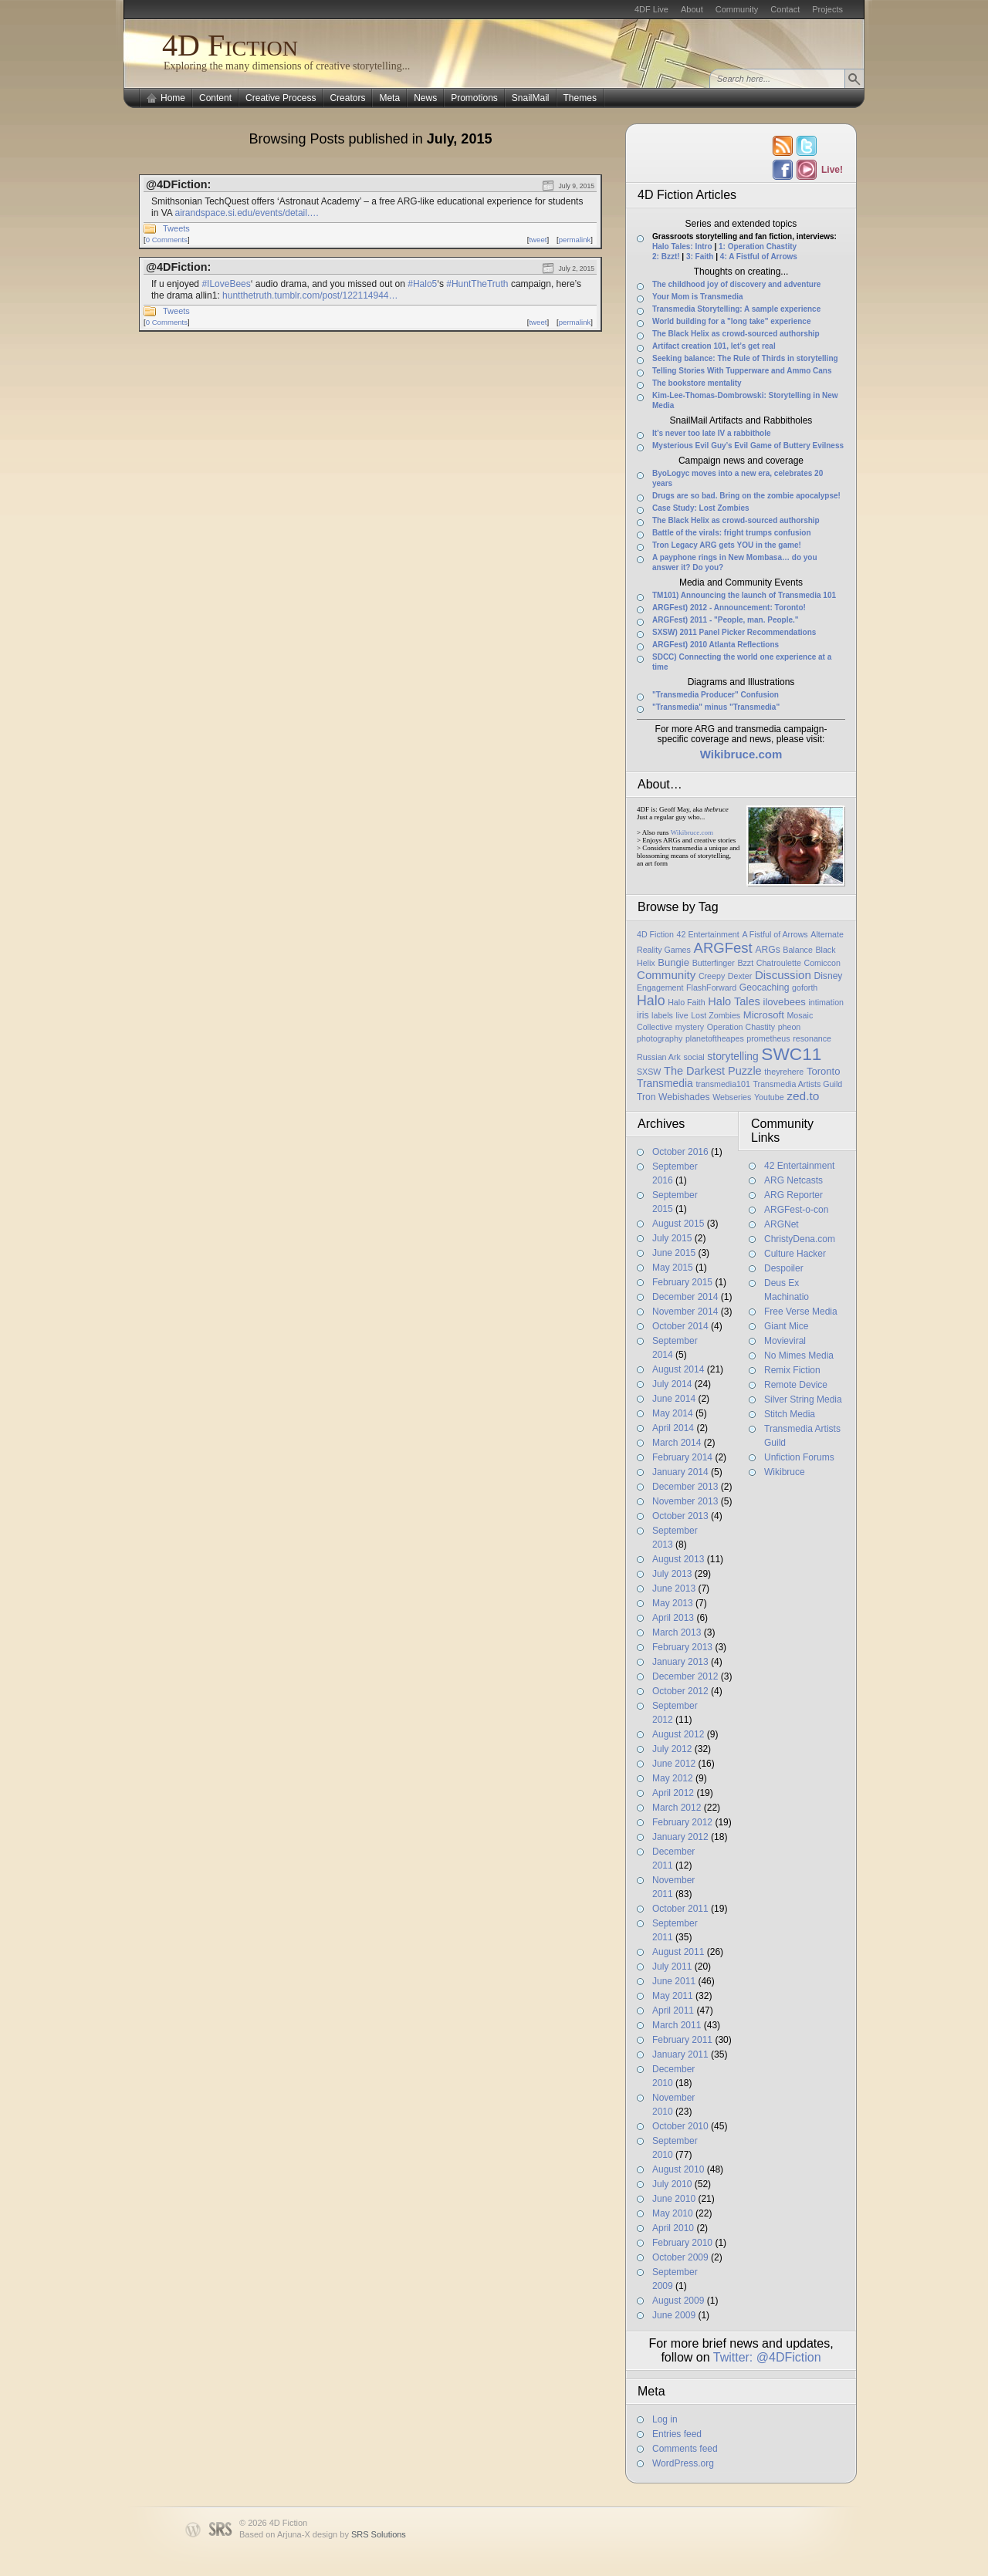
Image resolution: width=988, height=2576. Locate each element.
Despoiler (784, 1268)
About (692, 9)
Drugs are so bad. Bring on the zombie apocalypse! (746, 495)
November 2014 (685, 1311)
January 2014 (680, 1472)
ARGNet (781, 1224)
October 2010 (680, 2126)
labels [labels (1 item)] (662, 1015)
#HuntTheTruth (477, 284)
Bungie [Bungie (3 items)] (673, 962)
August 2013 (678, 1559)
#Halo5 (422, 284)
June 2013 (673, 1588)
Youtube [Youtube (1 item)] (769, 1097)
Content (215, 98)
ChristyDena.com (799, 1239)
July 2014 (672, 1384)
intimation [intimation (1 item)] (826, 1002)
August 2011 (678, 1951)
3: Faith (700, 256)
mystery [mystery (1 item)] (689, 1026)
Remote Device (795, 1384)
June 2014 (673, 1398)
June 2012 (673, 1763)
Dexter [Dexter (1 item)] (740, 976)
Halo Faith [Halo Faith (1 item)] (686, 1002)
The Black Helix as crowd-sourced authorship (736, 333)
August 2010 (678, 2169)
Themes (580, 98)
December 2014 (685, 1296)
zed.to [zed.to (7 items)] (803, 1095)
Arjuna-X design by (341, 2534)
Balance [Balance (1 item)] (798, 949)
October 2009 (680, 2257)
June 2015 (673, 1252)
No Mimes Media (799, 1355)
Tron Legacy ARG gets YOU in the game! (726, 545)
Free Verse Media (800, 1311)
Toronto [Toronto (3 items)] (824, 1071)
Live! (831, 169)
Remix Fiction (792, 1370)
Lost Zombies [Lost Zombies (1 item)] (715, 1015)
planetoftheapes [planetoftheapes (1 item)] (714, 1038)
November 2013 (685, 1501)
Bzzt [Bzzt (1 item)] (745, 962)
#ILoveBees (225, 284)
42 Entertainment (799, 1165)
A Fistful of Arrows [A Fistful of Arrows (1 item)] (774, 934)
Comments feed (685, 2448)
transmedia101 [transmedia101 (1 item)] (722, 1084)
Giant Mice (786, 1326)
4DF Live (651, 9)
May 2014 (672, 1413)
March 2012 (676, 1807)
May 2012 (672, 1778)
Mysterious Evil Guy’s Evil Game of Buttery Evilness (748, 445)
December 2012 (685, 1676)
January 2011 (680, 2054)
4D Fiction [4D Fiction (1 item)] (655, 934)
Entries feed (677, 2434)
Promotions (474, 98)
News (425, 98)
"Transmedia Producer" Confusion (715, 694)
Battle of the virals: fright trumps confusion (731, 532)
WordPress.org (683, 2463)
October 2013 (680, 1516)
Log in (665, 2419)
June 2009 (673, 2315)
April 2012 (673, 1793)
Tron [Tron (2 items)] (646, 1097)
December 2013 (685, 1486)
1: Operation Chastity (758, 246)
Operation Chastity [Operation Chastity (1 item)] (741, 1026)
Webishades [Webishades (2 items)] (683, 1097)
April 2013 (673, 1617)
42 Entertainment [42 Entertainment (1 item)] (708, 934)
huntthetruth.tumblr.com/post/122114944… (310, 295)
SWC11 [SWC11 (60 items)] (791, 1054)
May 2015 (672, 1267)
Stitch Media (789, 1414)
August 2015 (678, 1223)
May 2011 (672, 1995)
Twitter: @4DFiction (767, 2357)
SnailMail (531, 98)
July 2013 (672, 1573)
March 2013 (676, 1632)
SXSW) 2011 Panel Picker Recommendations (734, 632)
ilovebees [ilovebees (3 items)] (784, 1002)
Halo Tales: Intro (682, 246)
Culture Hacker (795, 1253)
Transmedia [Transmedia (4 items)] (665, 1083)
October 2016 (680, 1151)
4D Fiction (230, 45)
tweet (537, 239)
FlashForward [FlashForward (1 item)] (711, 987)
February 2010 (682, 2242)
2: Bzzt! (666, 256)
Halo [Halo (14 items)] (651, 1000)
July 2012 (672, 1749)
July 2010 (672, 2184)
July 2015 (672, 1238)
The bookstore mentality (697, 383)
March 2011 (676, 2025)
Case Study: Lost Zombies (700, 508)
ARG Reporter (793, 1195)
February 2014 (682, 1457)
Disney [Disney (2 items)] (828, 976)
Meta (389, 98)
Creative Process (280, 98)
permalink (575, 239)
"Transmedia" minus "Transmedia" (716, 707)
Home (173, 98)
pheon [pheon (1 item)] (789, 1026)
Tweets (176, 228)
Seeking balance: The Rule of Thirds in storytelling (745, 358)
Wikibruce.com (692, 832)
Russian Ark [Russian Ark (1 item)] (659, 1057)
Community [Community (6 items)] (666, 974)
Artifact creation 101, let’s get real (714, 346)
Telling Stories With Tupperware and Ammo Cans (742, 370)
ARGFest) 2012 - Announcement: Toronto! (729, 607)
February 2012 (682, 1822)
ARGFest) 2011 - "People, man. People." (725, 620)
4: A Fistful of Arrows (758, 256)
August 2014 (678, 1369)
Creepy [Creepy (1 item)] (712, 976)
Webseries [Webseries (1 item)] (731, 1097)
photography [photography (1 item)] (659, 1038)
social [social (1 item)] (693, 1057)
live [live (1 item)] (682, 1015)
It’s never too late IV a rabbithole (711, 433)
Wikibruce (784, 1472)
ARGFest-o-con (796, 1209)
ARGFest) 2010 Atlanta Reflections (715, 644)
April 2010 (673, 2228)
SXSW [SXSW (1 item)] (649, 1071)
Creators (347, 98)
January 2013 (680, 1661)
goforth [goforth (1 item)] (804, 987)
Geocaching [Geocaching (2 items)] (764, 987)
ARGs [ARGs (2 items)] (767, 949)
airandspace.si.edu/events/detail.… (246, 213)
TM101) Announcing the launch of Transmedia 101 (744, 595)
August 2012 (678, 1734)
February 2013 (682, 1647)
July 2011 (672, 1966)
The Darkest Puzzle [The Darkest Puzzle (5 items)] (713, 1071)
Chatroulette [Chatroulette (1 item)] (778, 962)
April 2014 (673, 1428)
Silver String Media (803, 1399)
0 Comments (167, 239)
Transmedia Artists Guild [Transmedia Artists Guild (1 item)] (798, 1084)
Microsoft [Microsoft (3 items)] (763, 1015)
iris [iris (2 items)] (642, 1015)
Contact (785, 9)
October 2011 (680, 1908)
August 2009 (678, 2300)
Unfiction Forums (799, 1457)
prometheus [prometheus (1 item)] (768, 1038)
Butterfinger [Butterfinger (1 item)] (713, 962)
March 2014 (676, 1442)
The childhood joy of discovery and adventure (736, 284)
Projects (827, 9)
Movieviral (785, 1340)
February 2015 (682, 1282)
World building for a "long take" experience (731, 321)
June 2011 (673, 1981)
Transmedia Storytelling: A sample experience (736, 309)
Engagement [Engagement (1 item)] (660, 987)
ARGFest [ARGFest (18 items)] (723, 948)
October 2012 (680, 1691)
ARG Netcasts (793, 1180)
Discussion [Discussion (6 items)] (783, 974)
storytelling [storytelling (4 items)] (732, 1056)
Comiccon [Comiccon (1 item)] (822, 962)
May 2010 (672, 2213)
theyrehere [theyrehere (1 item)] (784, 1071)
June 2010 (673, 2198)
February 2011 (682, 2039)
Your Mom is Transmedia (697, 296)
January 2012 (680, 1837)
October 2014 (680, 1326)
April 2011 (673, 2010)
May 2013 (672, 1603)
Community (737, 9)
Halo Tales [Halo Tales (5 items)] (734, 1001)
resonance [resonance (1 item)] (812, 1038)
